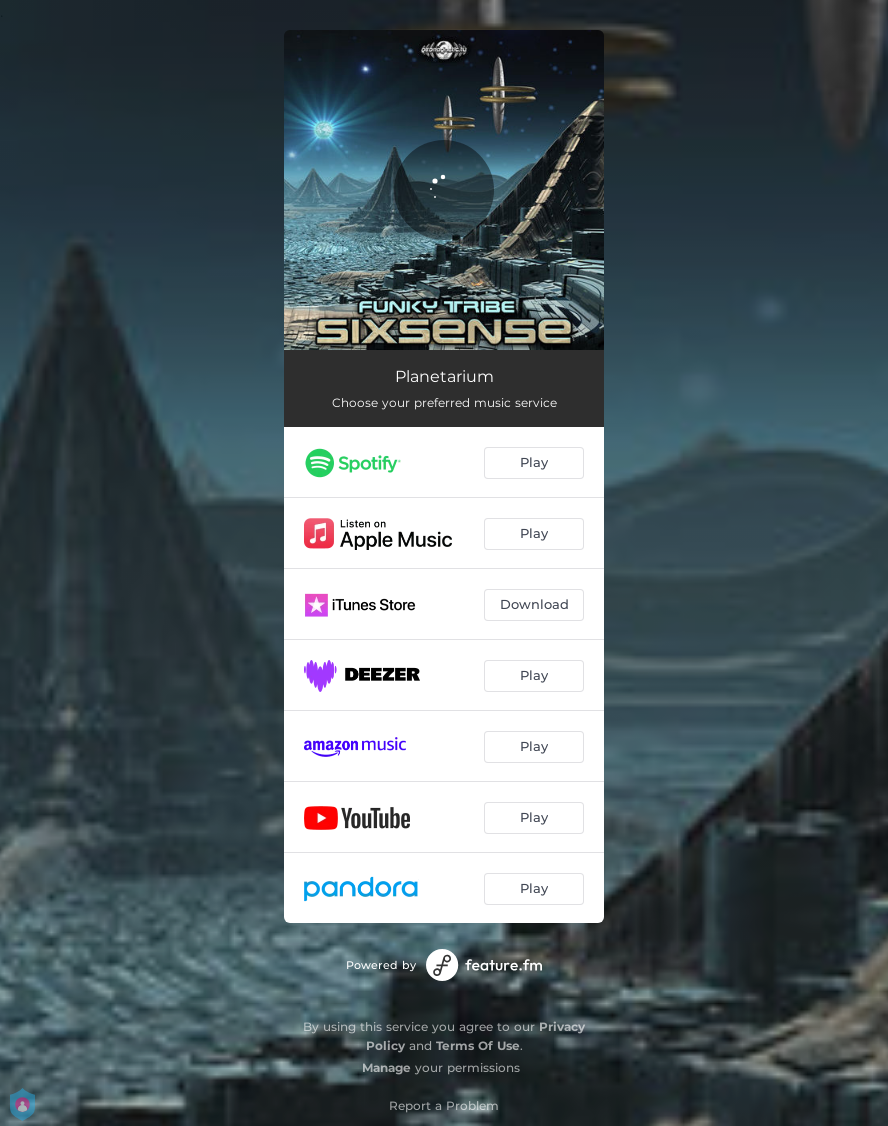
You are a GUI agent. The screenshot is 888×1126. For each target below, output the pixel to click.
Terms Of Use (478, 1045)
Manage (386, 1067)
